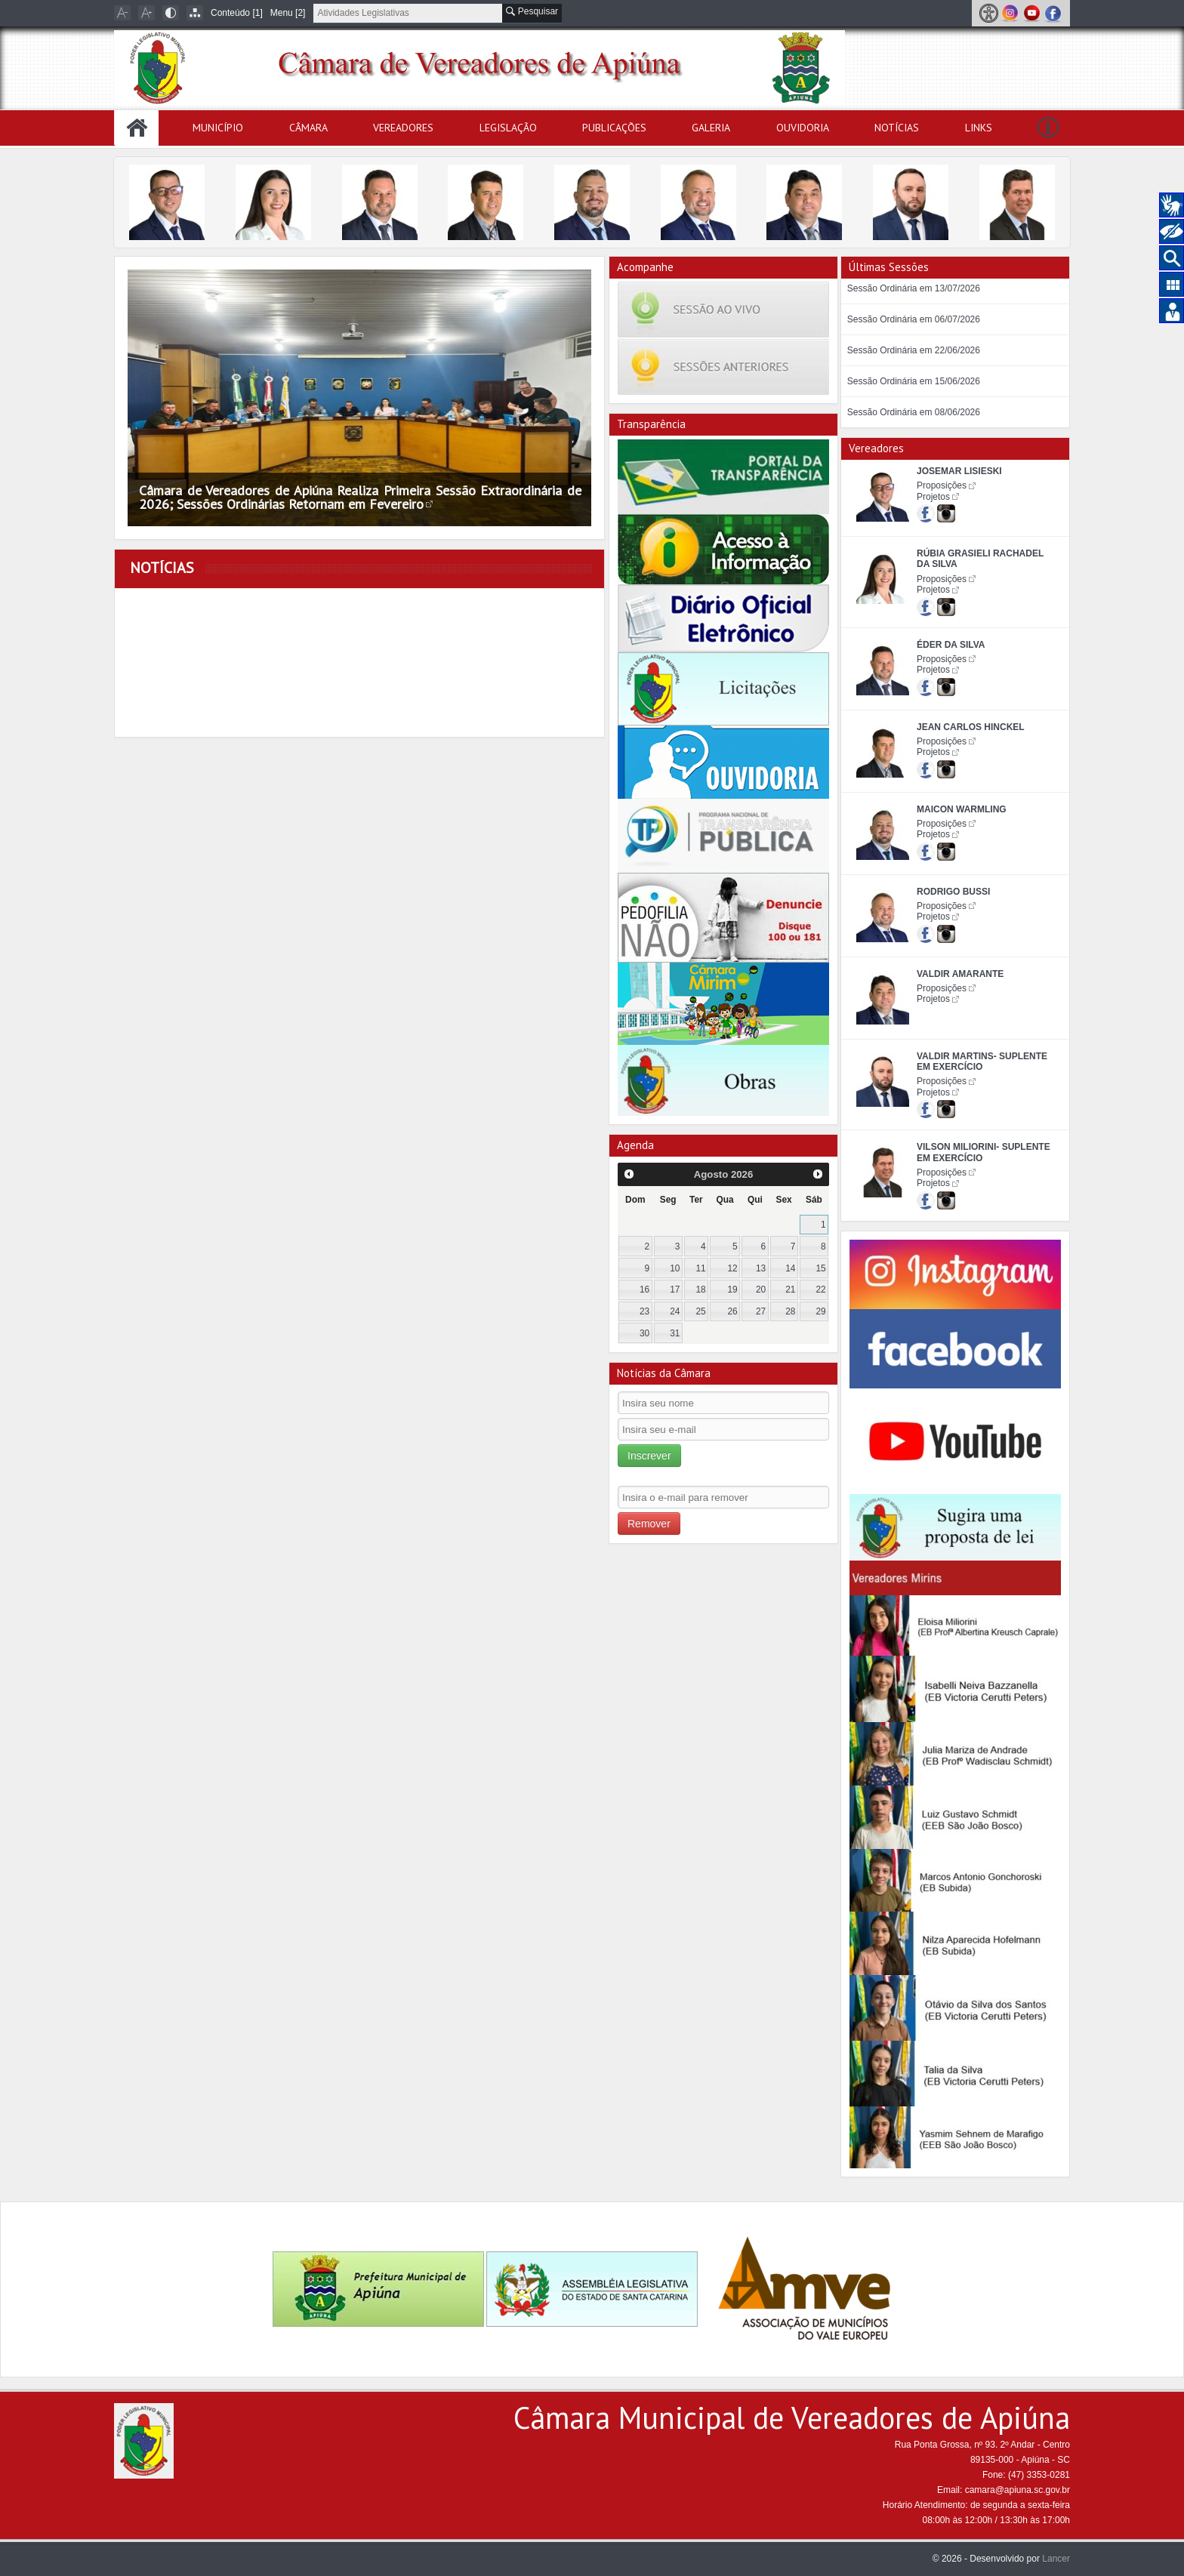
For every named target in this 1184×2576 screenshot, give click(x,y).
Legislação (508, 127)
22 (820, 1289)
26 (733, 1311)
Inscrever (649, 1456)
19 (733, 1289)
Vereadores (403, 127)
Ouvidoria (802, 127)
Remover (649, 1524)
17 (675, 1289)
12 (733, 1268)
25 (700, 1311)
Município (218, 127)
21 (790, 1289)
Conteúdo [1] (237, 13)
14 (790, 1268)
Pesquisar (532, 11)
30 (644, 1333)
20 (761, 1289)
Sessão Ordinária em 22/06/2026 (913, 350)
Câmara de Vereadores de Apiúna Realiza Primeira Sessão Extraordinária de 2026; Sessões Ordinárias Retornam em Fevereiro (360, 497)
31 (675, 1333)
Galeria (711, 127)
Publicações (614, 127)
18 (700, 1289)
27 (761, 1311)
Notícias (896, 127)
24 (675, 1311)
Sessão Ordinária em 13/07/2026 (913, 288)
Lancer (1056, 2558)
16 (644, 1289)
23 (644, 1311)
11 (700, 1268)
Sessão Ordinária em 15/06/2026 (913, 381)
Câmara (308, 127)
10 (675, 1268)
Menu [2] (288, 13)
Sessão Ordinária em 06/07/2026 (913, 319)
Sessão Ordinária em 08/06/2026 (913, 412)
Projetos (933, 496)
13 (761, 1268)
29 (820, 1311)
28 (790, 1311)
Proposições (942, 485)
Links (978, 127)
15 (820, 1268)
